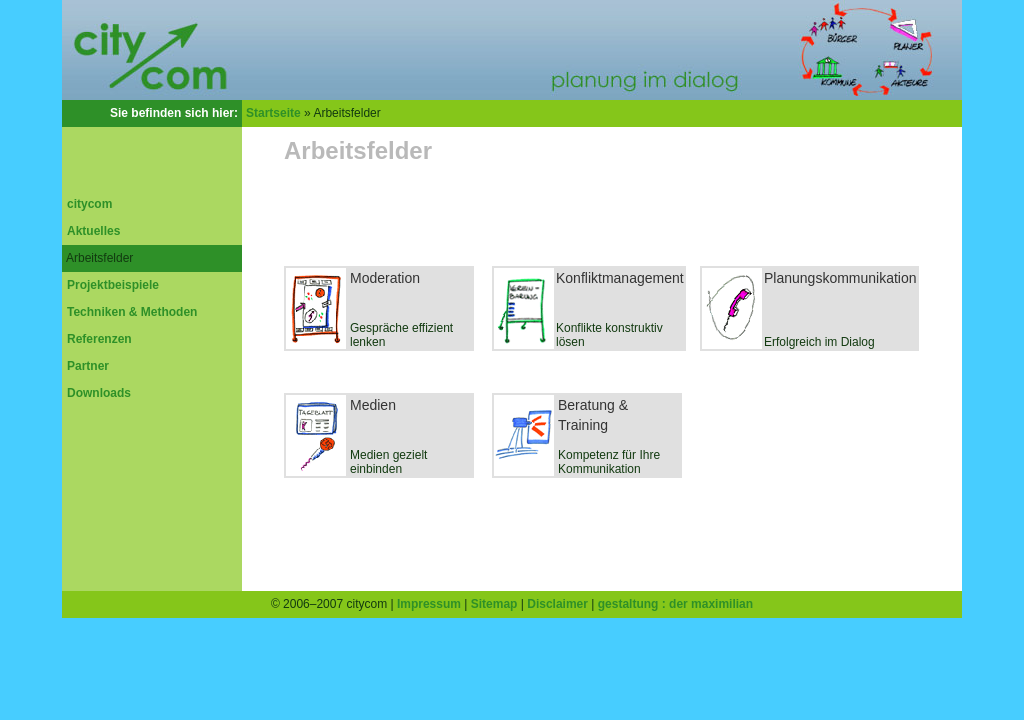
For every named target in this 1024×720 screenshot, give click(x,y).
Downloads (99, 393)
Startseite (273, 113)
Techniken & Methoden (132, 312)
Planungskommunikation (840, 278)
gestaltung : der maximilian (675, 604)
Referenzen (99, 339)
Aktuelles (93, 231)
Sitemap (494, 604)
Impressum (429, 604)
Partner (88, 366)
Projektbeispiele (113, 285)
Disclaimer (557, 604)
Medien (373, 405)
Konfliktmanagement (620, 278)
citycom (89, 204)
